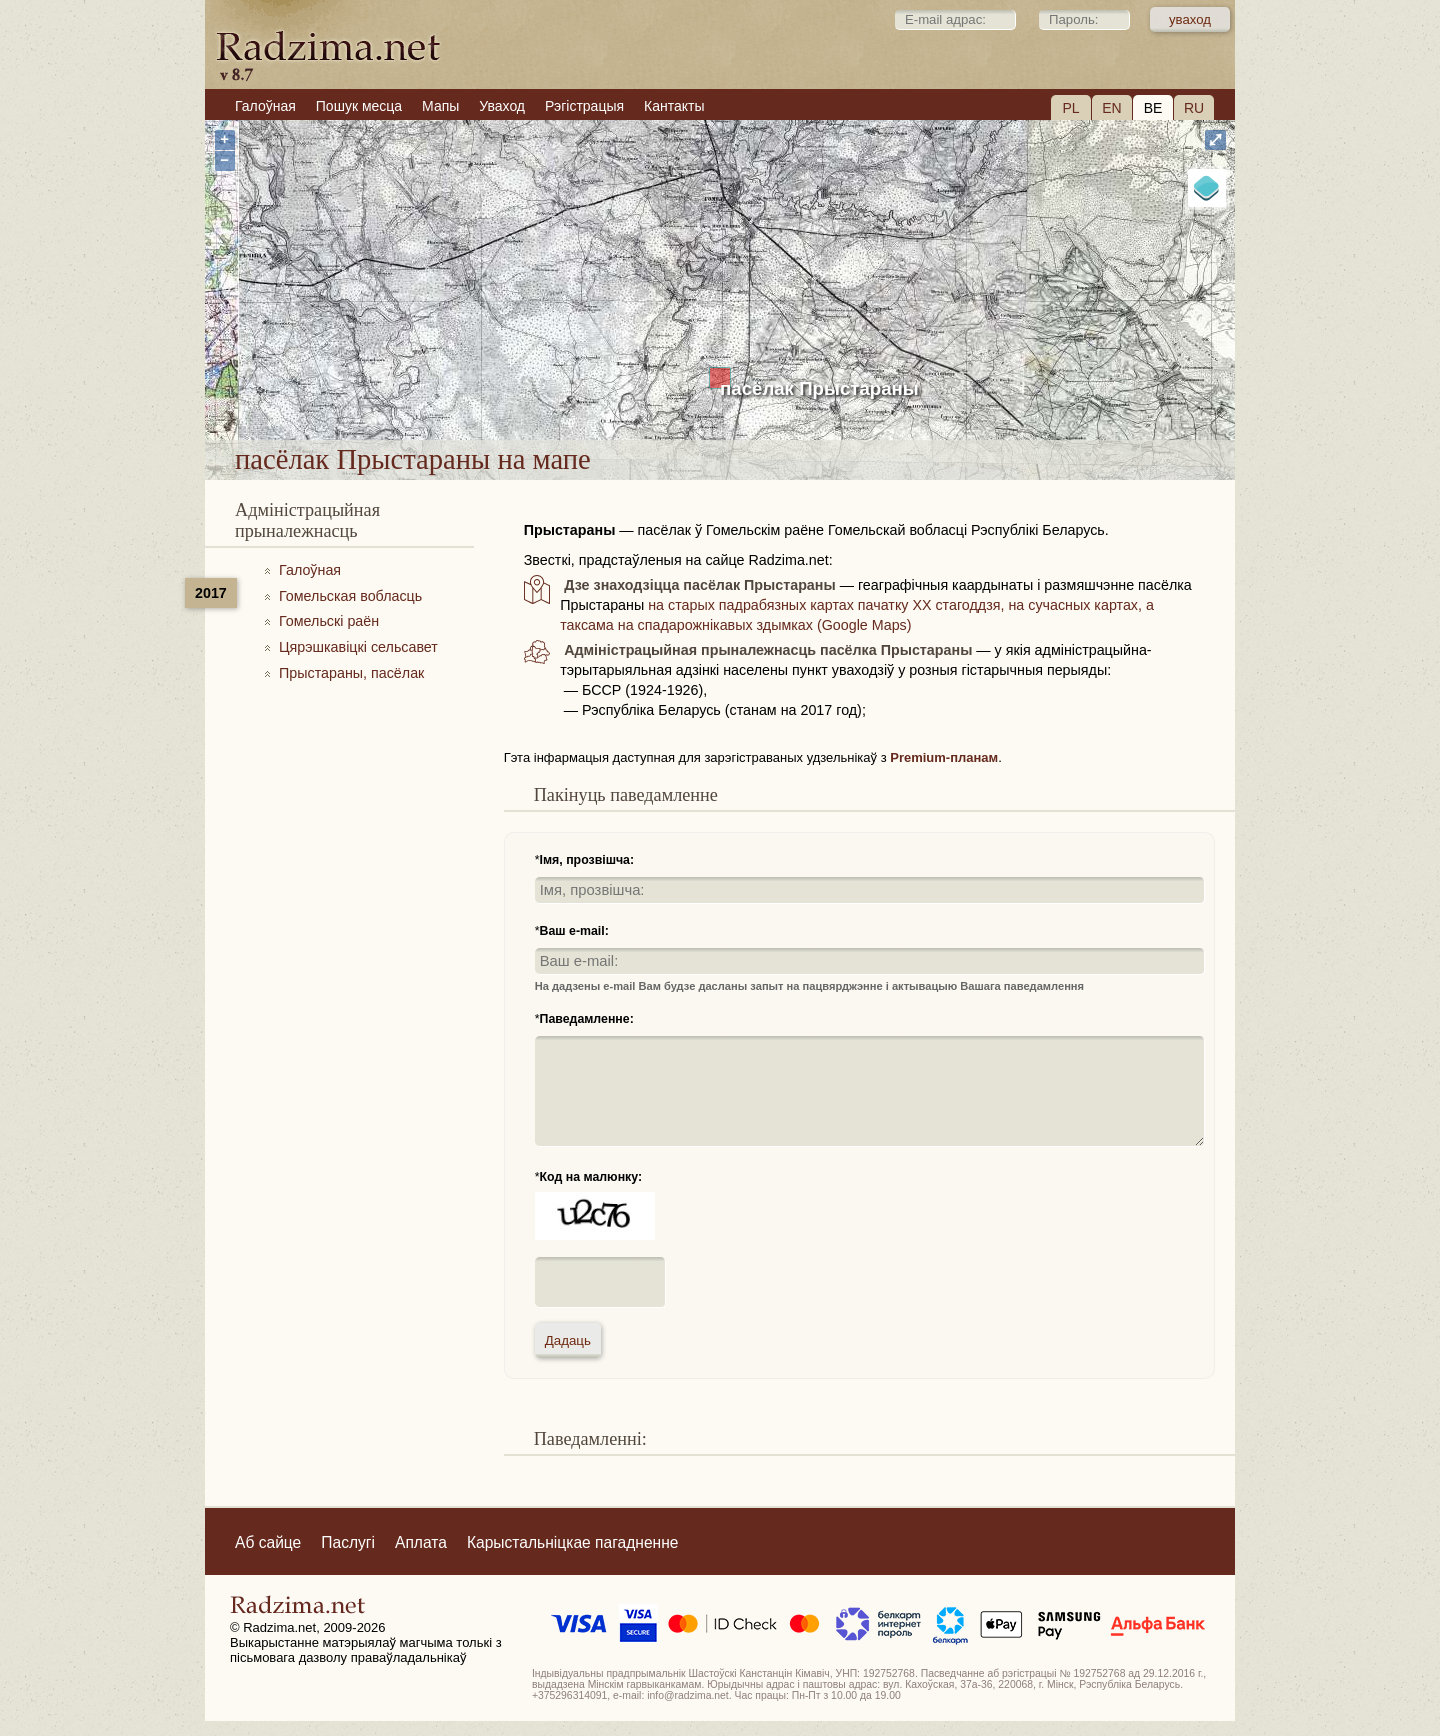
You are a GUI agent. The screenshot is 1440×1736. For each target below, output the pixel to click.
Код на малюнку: (591, 1177)
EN (1111, 108)
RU (1194, 108)
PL (1070, 108)
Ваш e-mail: (574, 931)
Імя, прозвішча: (587, 860)
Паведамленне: (587, 1019)
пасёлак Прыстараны (819, 388)
